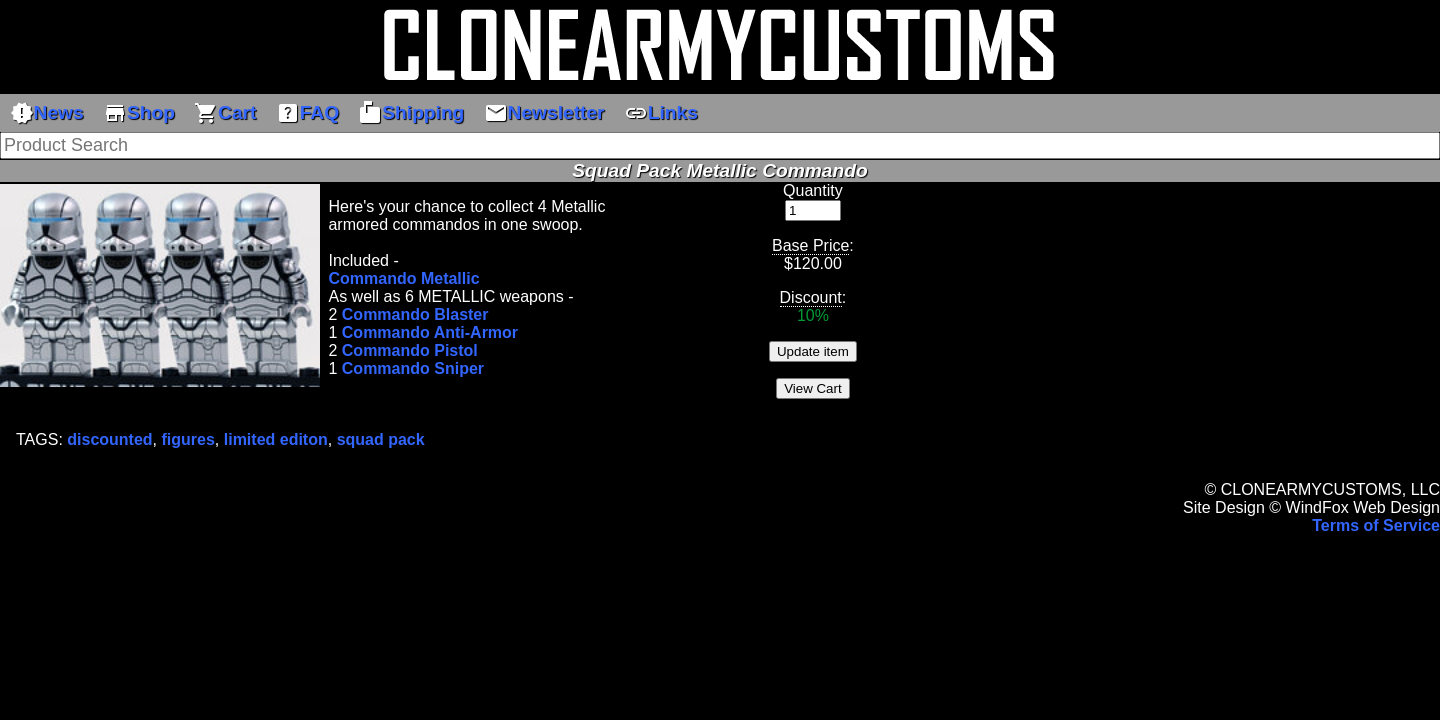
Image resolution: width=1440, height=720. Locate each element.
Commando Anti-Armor (430, 332)
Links (661, 113)
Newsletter (544, 113)
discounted (109, 439)
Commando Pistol (410, 350)
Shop (139, 113)
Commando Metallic (403, 278)
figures (188, 439)
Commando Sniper (413, 368)
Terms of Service (1376, 525)
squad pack (381, 439)
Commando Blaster (415, 314)
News (47, 113)
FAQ (307, 113)
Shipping (411, 113)
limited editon (276, 439)
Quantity (813, 190)
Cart (225, 113)
